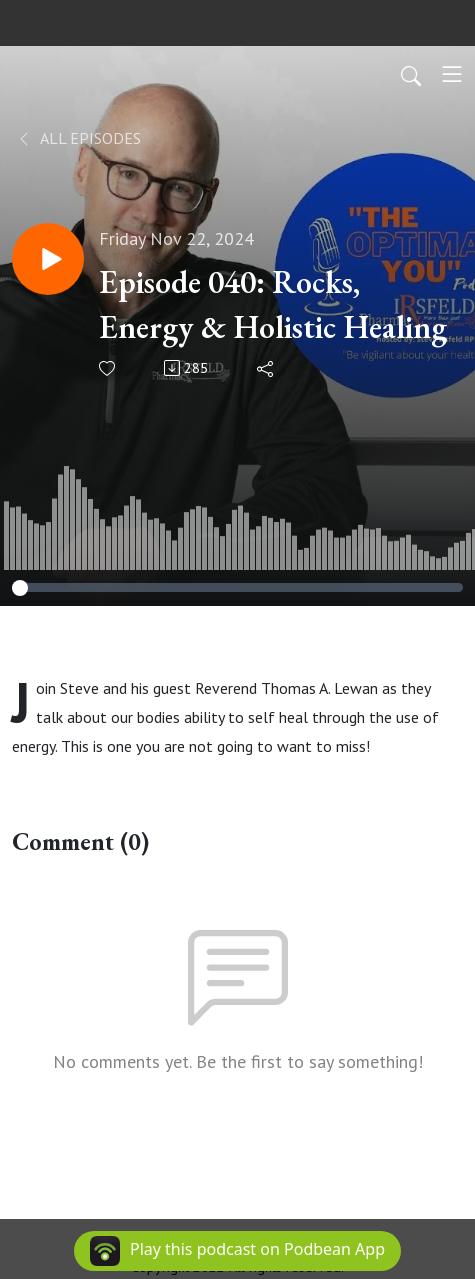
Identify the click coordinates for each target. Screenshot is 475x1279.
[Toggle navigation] (452, 74)
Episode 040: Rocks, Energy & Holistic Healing (273, 304)
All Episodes (78, 138)
